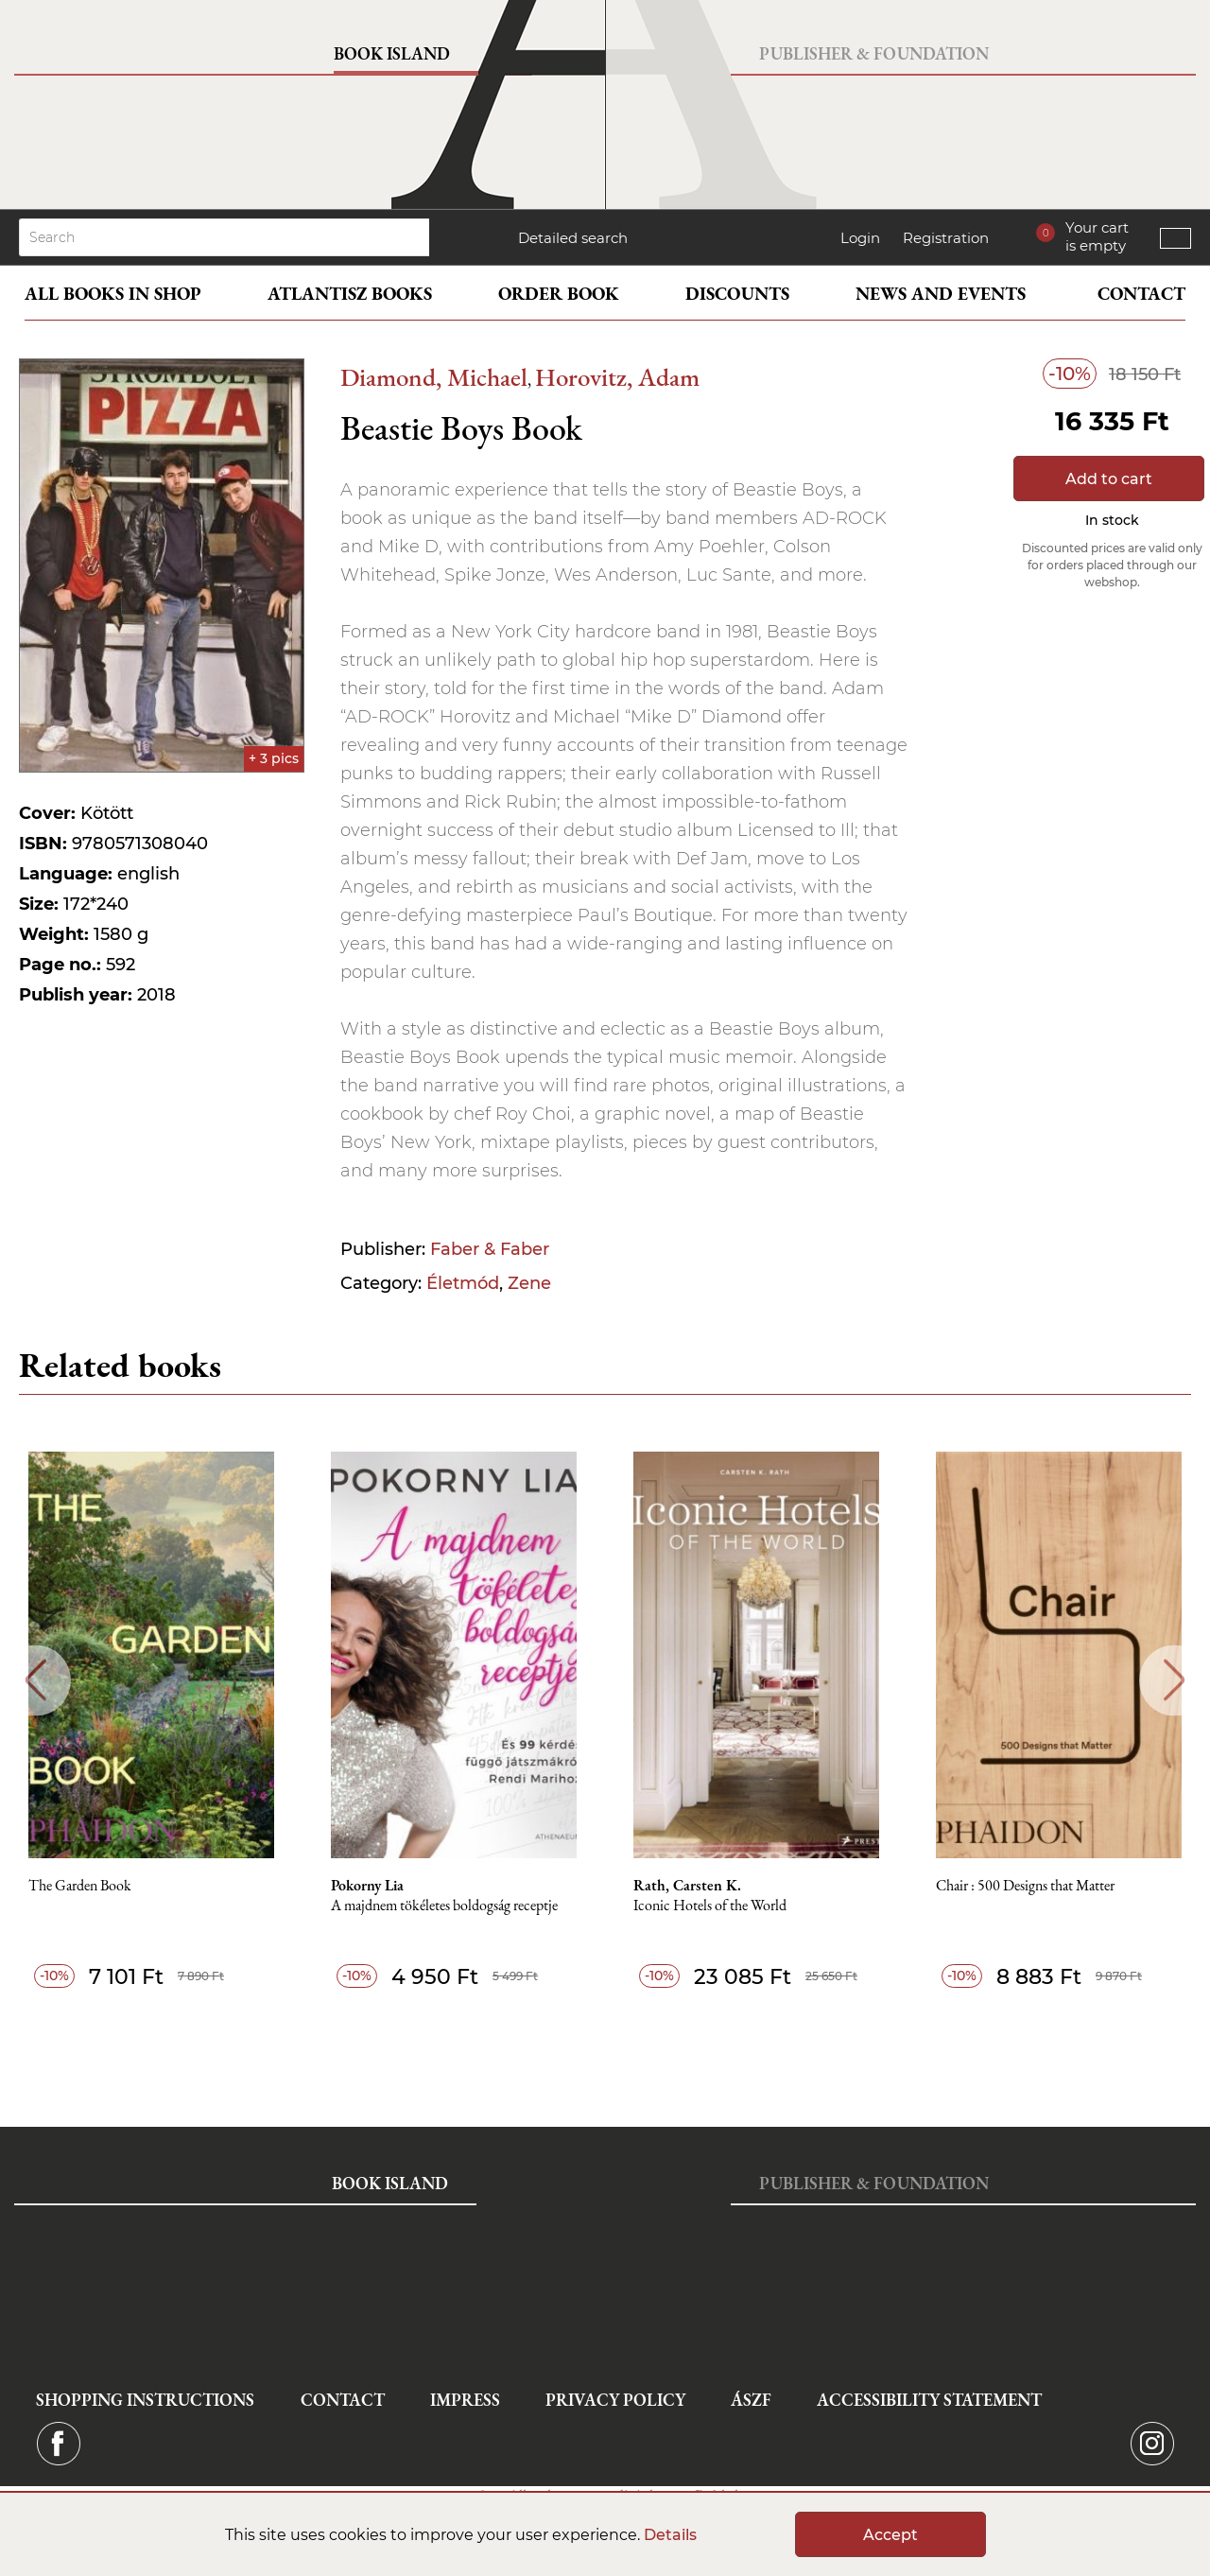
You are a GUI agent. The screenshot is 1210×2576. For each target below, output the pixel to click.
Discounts (737, 293)
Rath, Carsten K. (687, 1885)
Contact (1141, 293)
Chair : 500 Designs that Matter (1025, 1886)
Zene (529, 1283)
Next (1174, 1680)
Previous (35, 1680)
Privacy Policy (615, 2400)
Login (860, 238)
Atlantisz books (350, 293)
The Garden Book (79, 1886)
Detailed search (573, 238)
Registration (946, 238)
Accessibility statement (929, 2400)
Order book (558, 293)
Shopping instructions (145, 2400)
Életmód (462, 1283)
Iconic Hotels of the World (709, 1906)
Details (670, 2535)
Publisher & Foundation (874, 53)
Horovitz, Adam (617, 376)
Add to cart (1108, 479)
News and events (941, 293)
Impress (465, 2400)
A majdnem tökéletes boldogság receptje (444, 1906)
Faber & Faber (489, 1249)
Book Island (392, 53)
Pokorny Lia (367, 1885)
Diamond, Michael (433, 376)
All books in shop (113, 293)
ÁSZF (751, 2400)
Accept (890, 2535)
